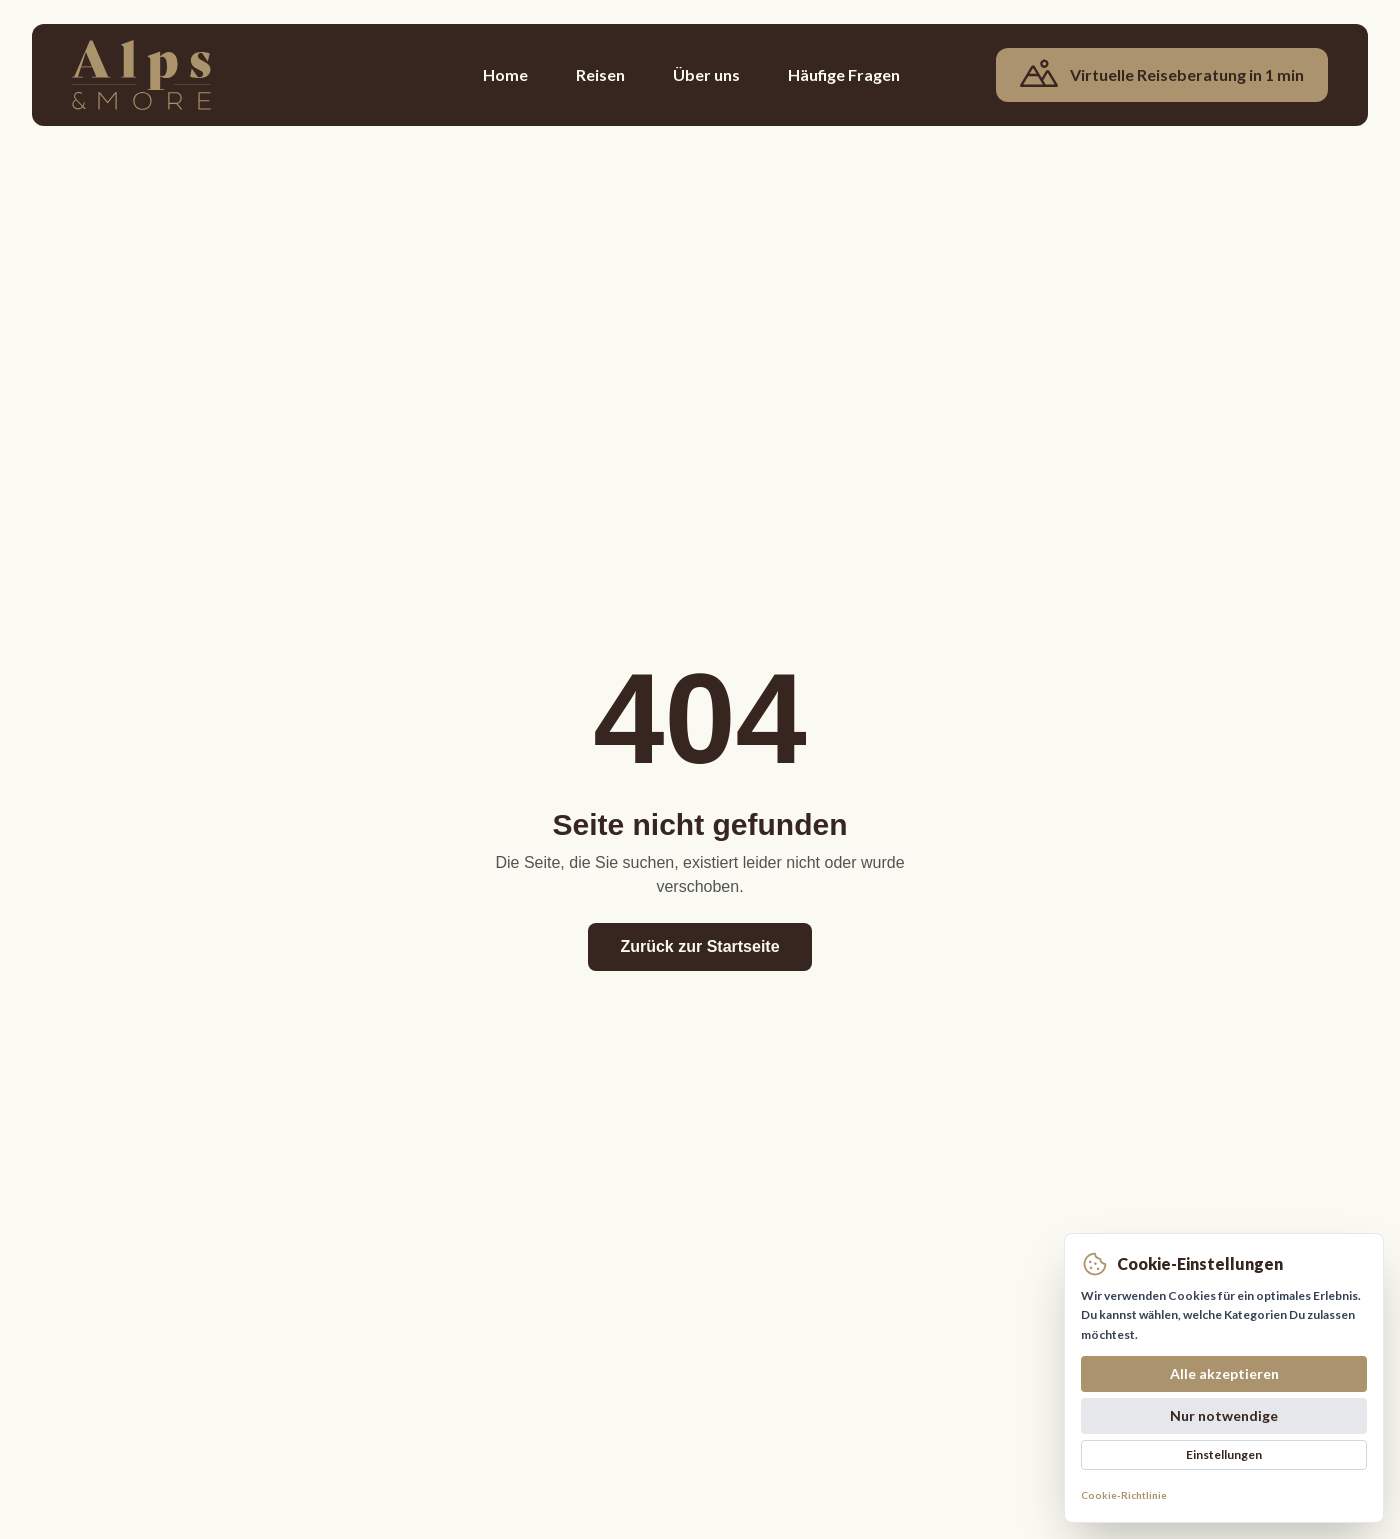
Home (505, 74)
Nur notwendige (1224, 1415)
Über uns (706, 74)
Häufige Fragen (844, 74)
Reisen (600, 74)
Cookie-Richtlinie (1124, 1495)
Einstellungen (1224, 1454)
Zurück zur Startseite (699, 946)
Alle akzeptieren (1224, 1373)
